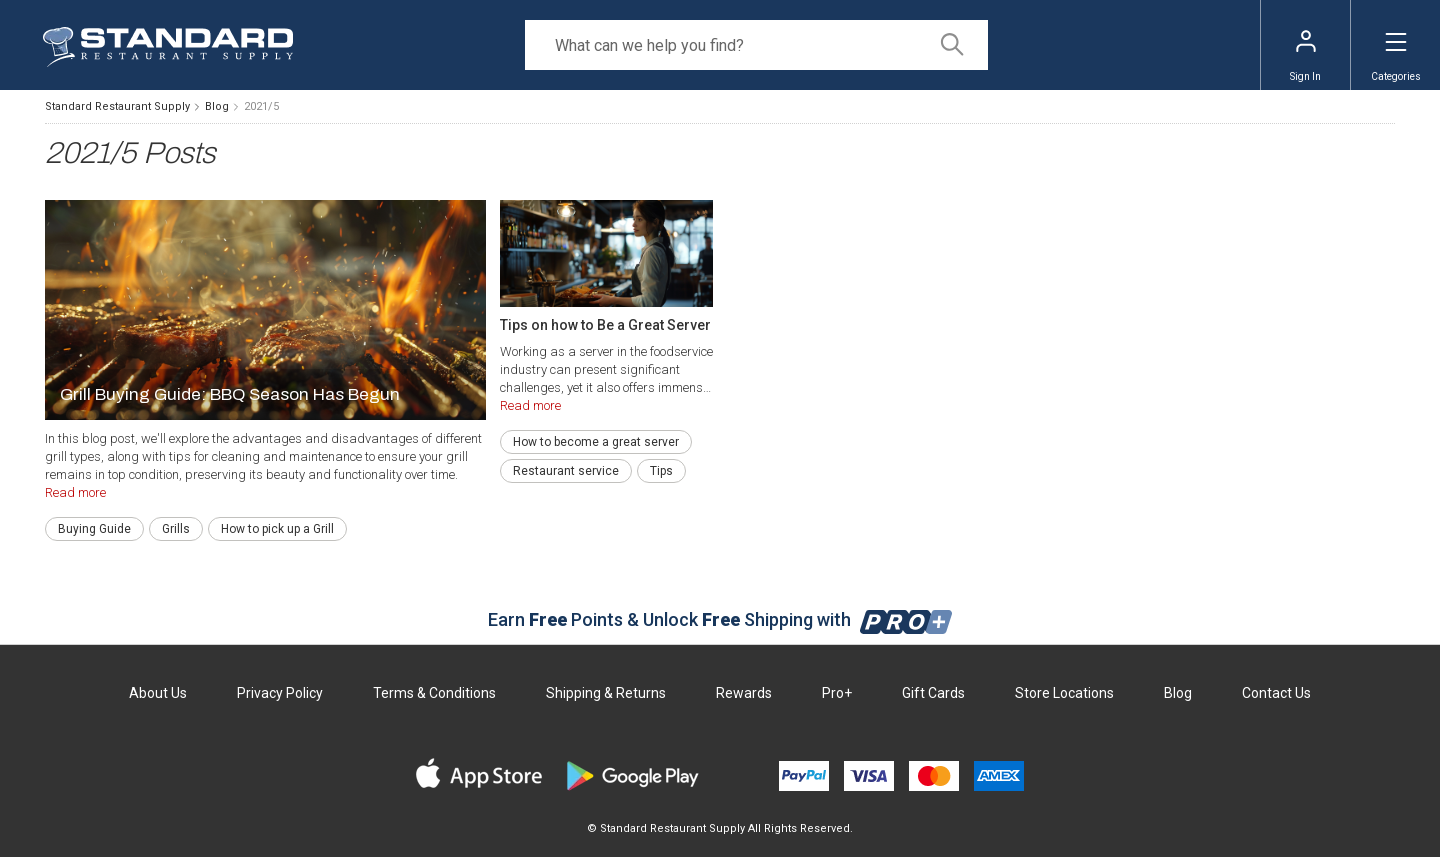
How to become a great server (596, 442)
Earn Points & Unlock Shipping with (720, 619)
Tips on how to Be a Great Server (605, 325)
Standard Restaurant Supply (117, 106)
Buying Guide (94, 529)
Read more (75, 492)
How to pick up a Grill (277, 529)
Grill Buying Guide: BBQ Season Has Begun (230, 394)
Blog (217, 106)
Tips (661, 471)
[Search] (757, 45)
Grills (176, 529)
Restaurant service (566, 471)
